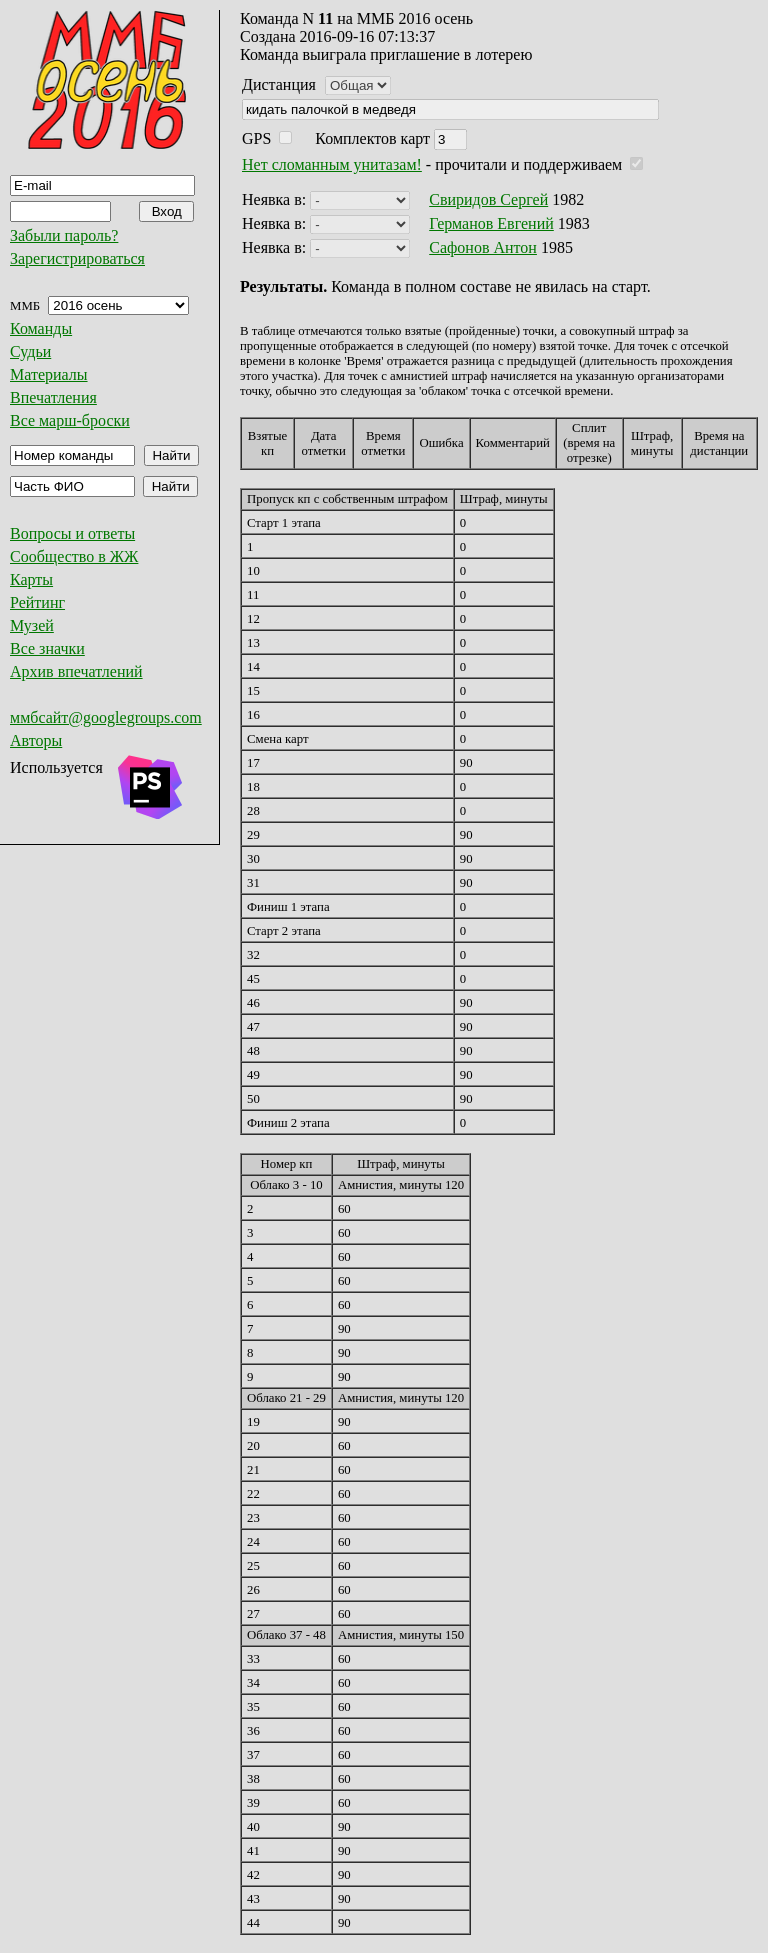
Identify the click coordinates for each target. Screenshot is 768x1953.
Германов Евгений (491, 223)
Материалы (49, 374)
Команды (41, 328)
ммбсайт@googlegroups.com (106, 717)
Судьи (30, 351)
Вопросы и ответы (72, 533)
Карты (31, 579)
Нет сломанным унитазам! (332, 164)
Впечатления (53, 397)
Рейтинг (37, 602)
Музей (32, 625)
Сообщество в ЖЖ (74, 556)
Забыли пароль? (64, 235)
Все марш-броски (70, 420)
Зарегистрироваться (77, 258)
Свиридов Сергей (488, 199)
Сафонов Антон (483, 247)
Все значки (47, 648)
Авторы (36, 740)
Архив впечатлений (76, 671)
